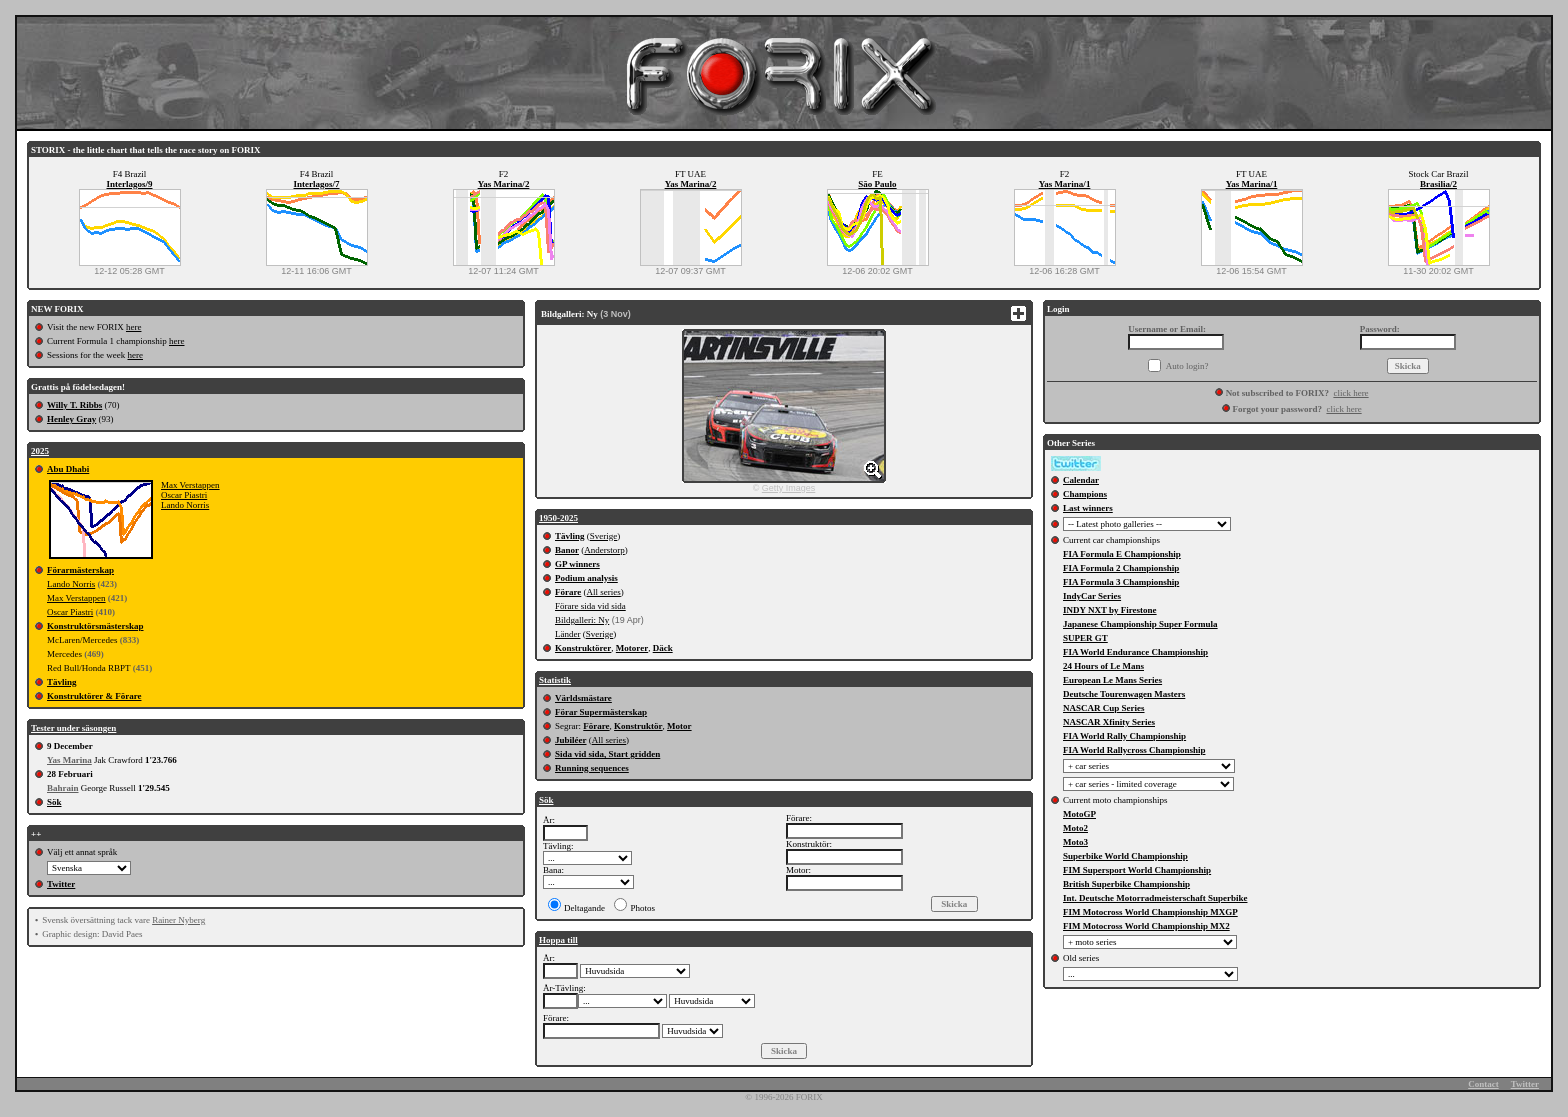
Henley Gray (71, 419)
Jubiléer (571, 740)
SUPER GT (1085, 638)
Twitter (61, 884)
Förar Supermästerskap (601, 712)
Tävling (62, 682)
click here (1350, 393)
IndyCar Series (1092, 596)
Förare (568, 592)
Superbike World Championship (1125, 856)
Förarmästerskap (80, 570)
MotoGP (1079, 814)
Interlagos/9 (130, 184)
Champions (1085, 494)
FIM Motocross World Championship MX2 (1146, 926)
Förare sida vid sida (590, 606)
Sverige (604, 536)
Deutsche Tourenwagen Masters (1124, 694)
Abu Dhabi (68, 469)
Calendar (1081, 480)
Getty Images (789, 488)
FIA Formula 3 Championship (1121, 582)
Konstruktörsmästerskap (95, 626)
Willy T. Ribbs (74, 405)
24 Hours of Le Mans (1103, 666)
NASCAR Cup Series (1104, 708)
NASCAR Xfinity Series (1109, 722)
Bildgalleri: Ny (582, 620)
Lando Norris (185, 505)
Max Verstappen (190, 485)
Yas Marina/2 (504, 184)
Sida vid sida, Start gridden (607, 754)
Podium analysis (586, 578)
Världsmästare (583, 698)
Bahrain (63, 788)
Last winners (1088, 508)
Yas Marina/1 (1065, 184)
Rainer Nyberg (178, 920)
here (134, 327)
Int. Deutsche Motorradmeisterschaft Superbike (1155, 898)
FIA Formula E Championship (1122, 554)
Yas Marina (69, 760)
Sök (54, 802)
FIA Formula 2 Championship (1121, 568)
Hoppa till (558, 940)
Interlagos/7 (317, 184)
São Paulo (877, 184)
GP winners (577, 564)
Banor (567, 550)
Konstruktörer (583, 648)
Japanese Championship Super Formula (1140, 624)
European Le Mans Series (1112, 680)
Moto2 (1075, 828)
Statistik (555, 680)
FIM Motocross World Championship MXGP (1150, 912)
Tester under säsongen (73, 728)
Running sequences (592, 768)
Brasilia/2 (1438, 184)
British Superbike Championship (1126, 884)
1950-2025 (558, 518)
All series (604, 592)
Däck (663, 648)
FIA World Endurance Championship (1135, 652)
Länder (567, 634)
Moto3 (1075, 842)
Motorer (632, 648)
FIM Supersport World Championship (1137, 870)
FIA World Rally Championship (1124, 736)
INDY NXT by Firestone (1110, 610)
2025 (40, 451)
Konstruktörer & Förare (94, 696)
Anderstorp (604, 550)
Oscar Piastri (184, 495)
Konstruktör (638, 726)
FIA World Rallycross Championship (1134, 750)
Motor (679, 726)
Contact (1483, 1084)
